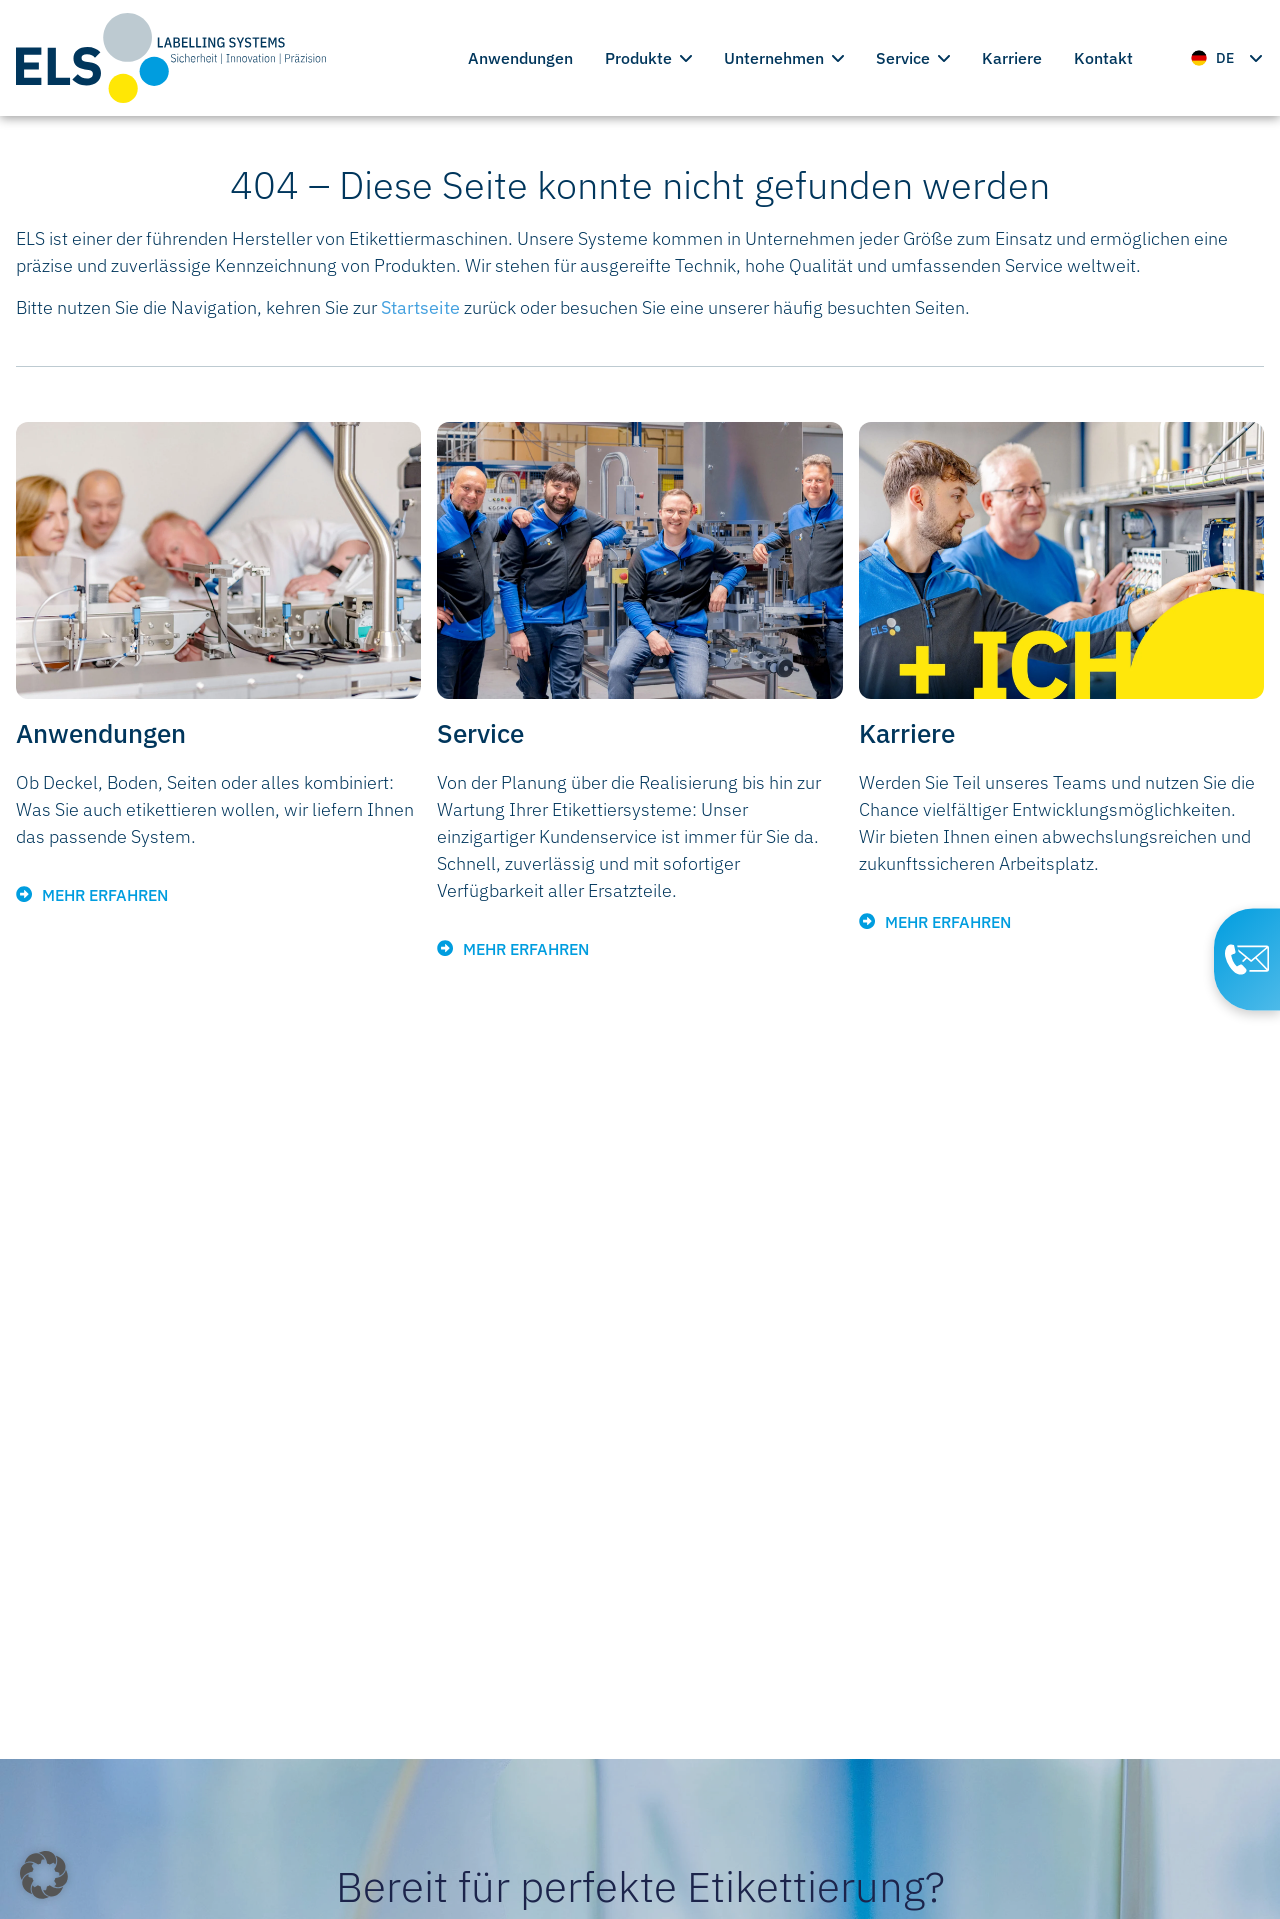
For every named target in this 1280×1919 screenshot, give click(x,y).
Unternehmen (784, 58)
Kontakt (1103, 58)
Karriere (1012, 58)
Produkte (648, 58)
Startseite (420, 307)
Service (913, 58)
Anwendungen (520, 58)
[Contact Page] (1241, 960)
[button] (44, 1875)
